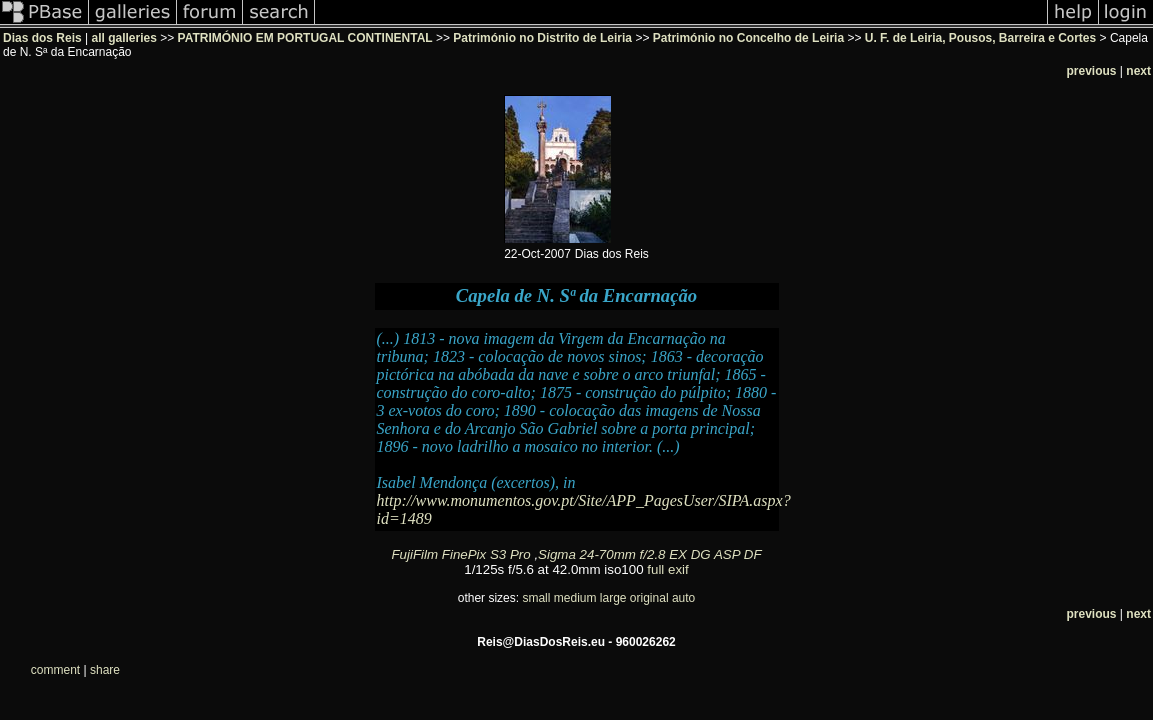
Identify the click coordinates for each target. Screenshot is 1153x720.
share (105, 670)
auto (683, 598)
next (1138, 71)
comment (55, 670)
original (649, 598)
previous (1092, 71)
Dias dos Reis (42, 38)
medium (575, 598)
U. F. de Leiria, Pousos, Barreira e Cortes (980, 38)
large (613, 598)
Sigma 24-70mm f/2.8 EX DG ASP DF (649, 554)
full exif (667, 569)
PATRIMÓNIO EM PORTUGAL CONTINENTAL (305, 38)
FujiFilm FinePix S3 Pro (460, 554)
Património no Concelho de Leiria (748, 38)
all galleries (124, 38)
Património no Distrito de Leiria (542, 38)
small (536, 598)
